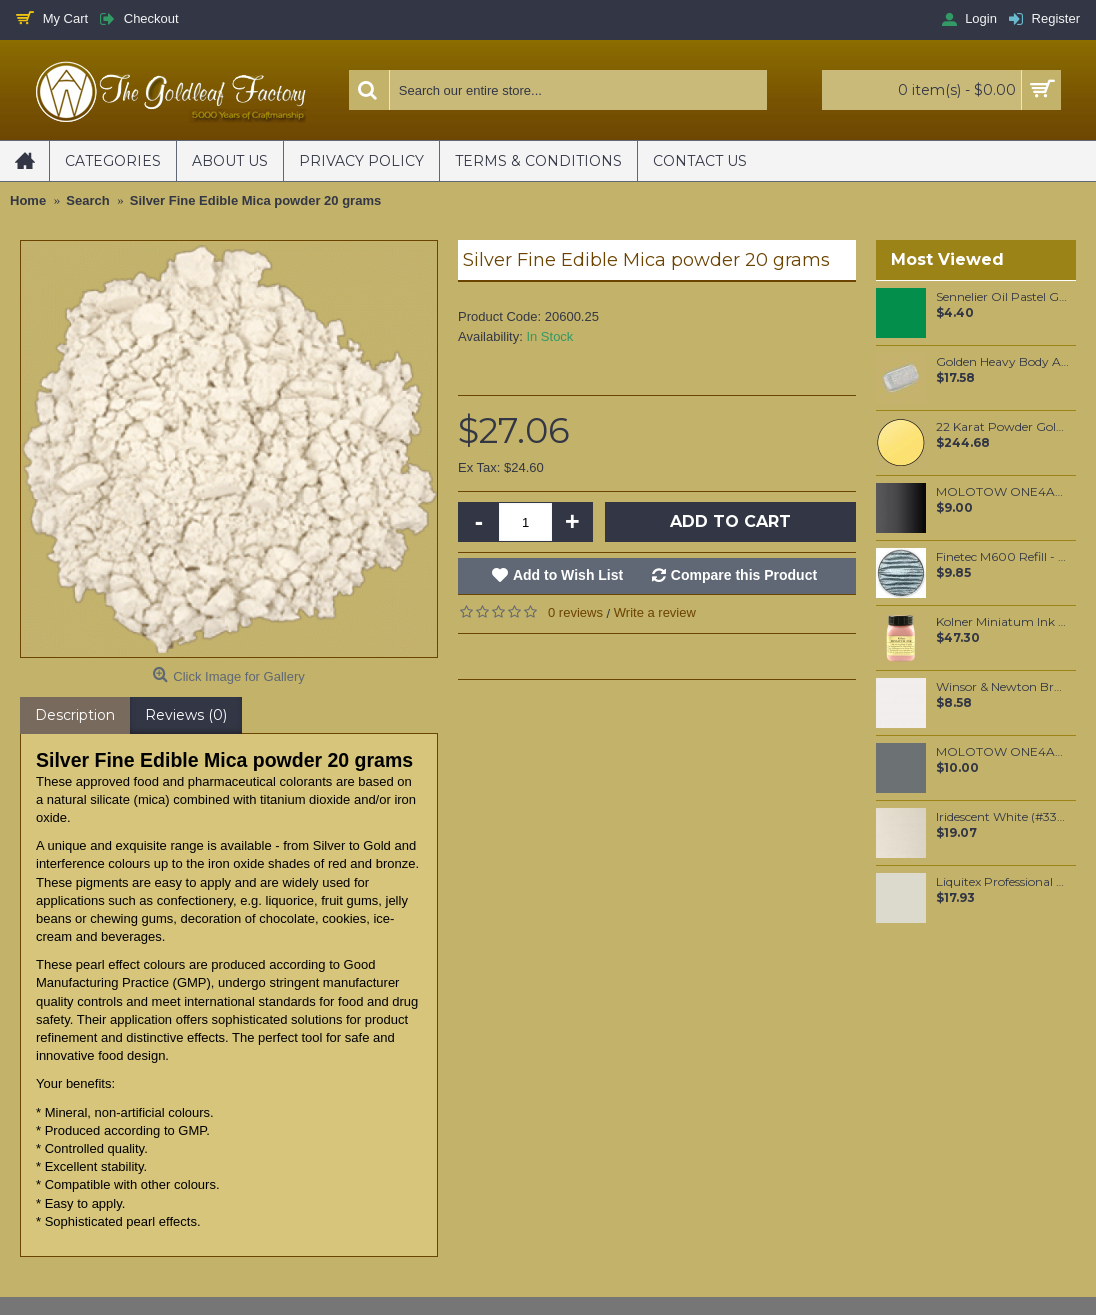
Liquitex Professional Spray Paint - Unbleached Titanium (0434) (1002, 882)
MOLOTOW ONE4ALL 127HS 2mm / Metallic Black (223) (1002, 492)
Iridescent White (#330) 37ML (1002, 817)
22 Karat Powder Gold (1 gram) (1002, 427)
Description (75, 715)
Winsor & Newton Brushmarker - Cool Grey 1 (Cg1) (1002, 687)
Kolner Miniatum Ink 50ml (1002, 622)
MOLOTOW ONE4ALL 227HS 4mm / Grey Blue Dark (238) (1002, 752)
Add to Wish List (568, 575)
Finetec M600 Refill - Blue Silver (1002, 557)
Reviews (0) (186, 715)
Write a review (655, 612)
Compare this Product (744, 575)
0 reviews (575, 612)
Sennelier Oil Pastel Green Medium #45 (1002, 297)
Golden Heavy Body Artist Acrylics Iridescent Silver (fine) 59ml (1002, 362)
